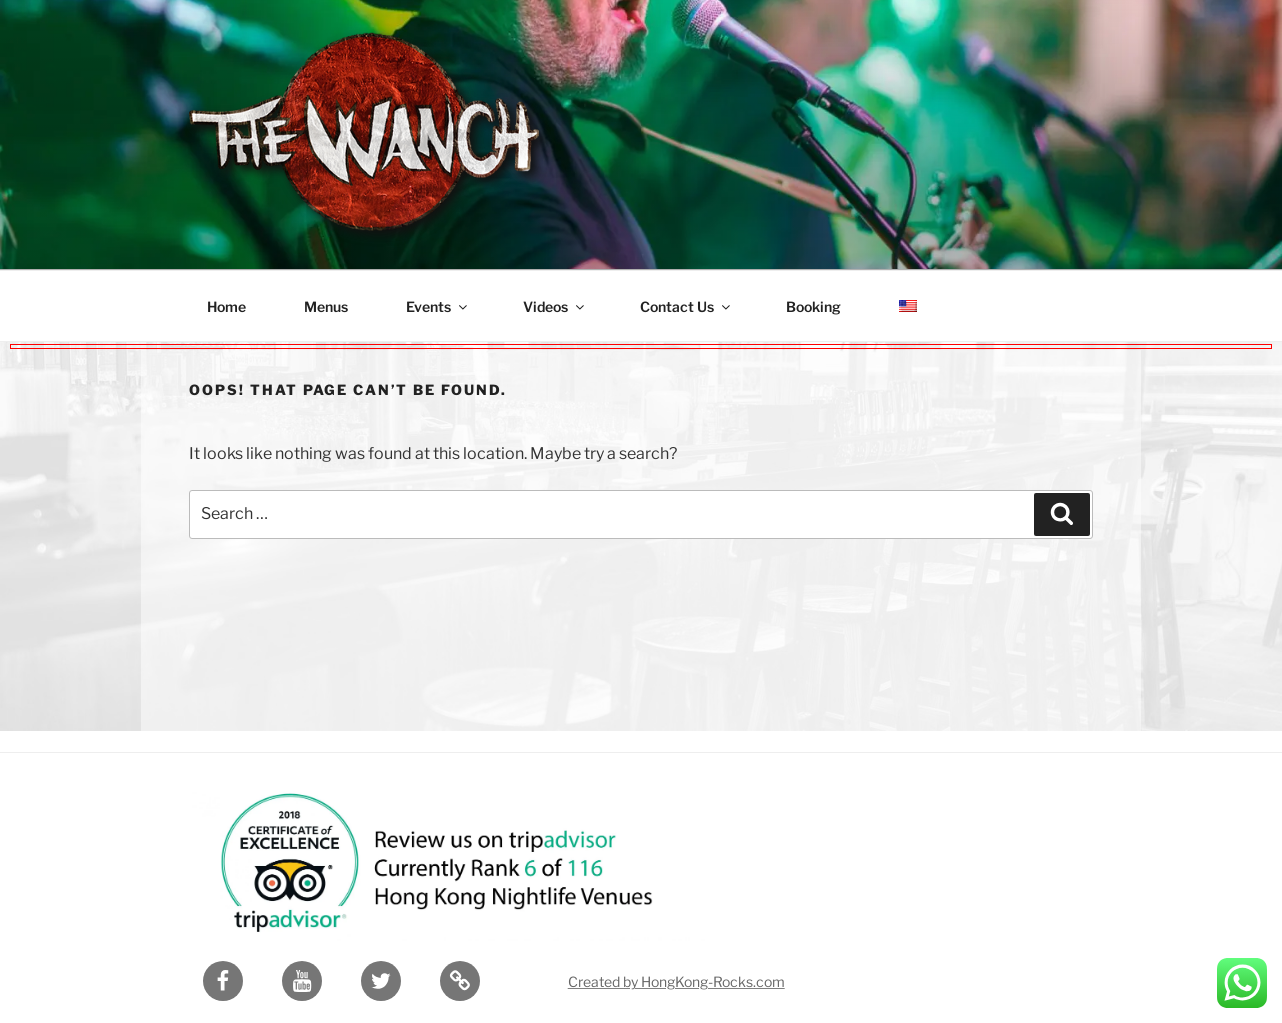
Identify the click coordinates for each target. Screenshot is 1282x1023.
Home (226, 306)
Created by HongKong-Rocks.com (676, 973)
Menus (326, 306)
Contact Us (686, 306)
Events (438, 306)
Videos (555, 306)
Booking (813, 306)
